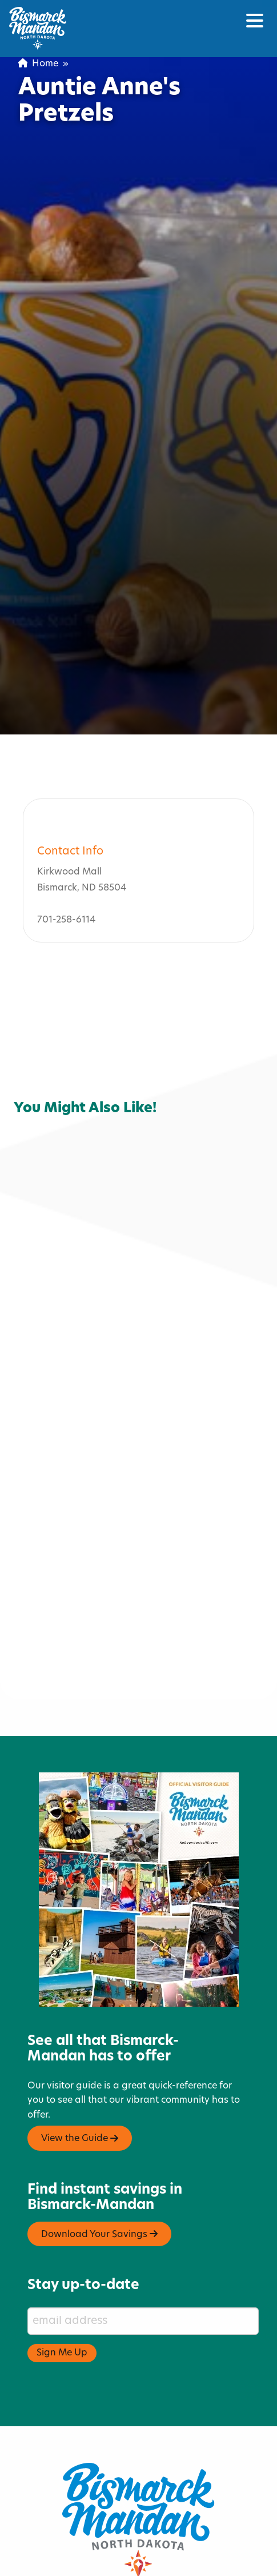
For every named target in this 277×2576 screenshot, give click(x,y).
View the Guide (79, 2083)
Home (38, 64)
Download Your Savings (99, 2179)
